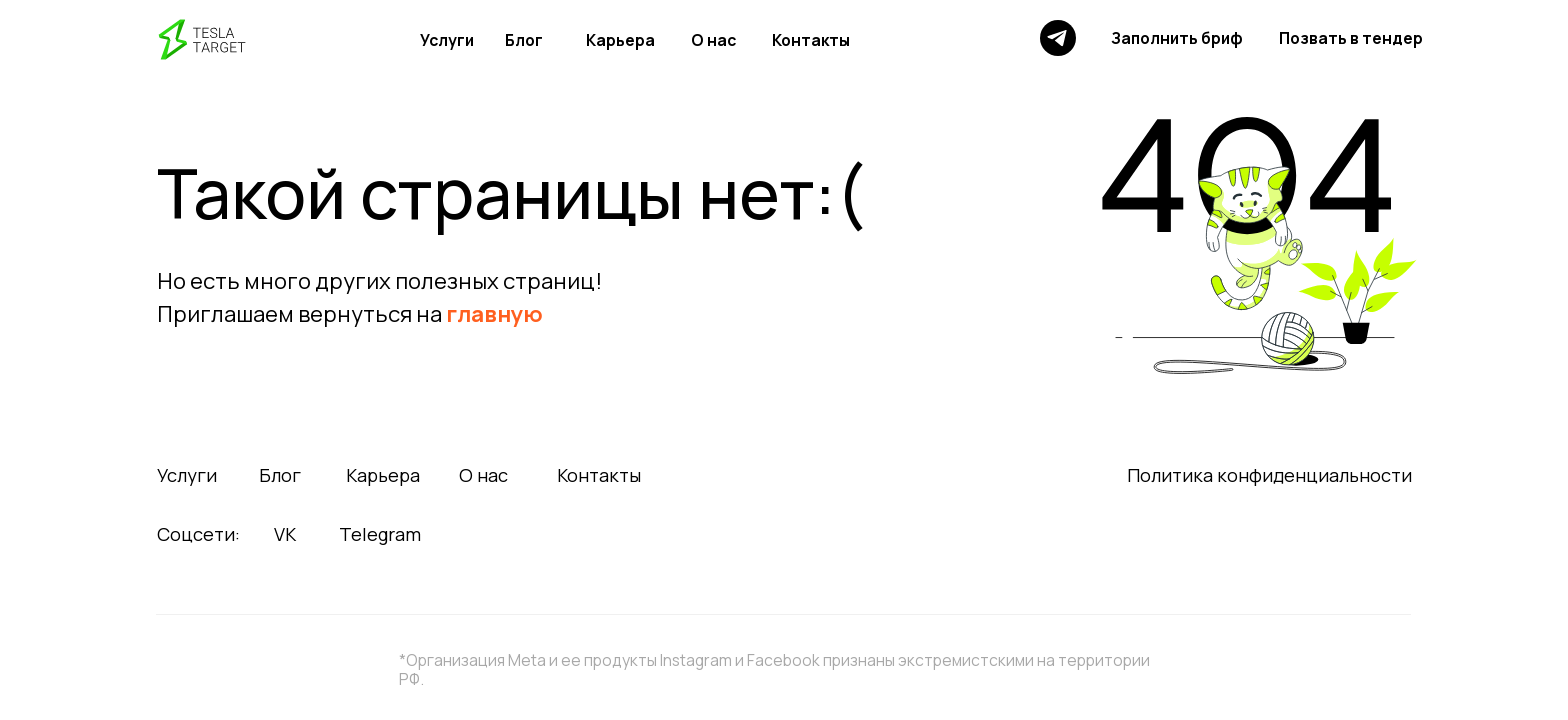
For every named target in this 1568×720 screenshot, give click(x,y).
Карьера (620, 40)
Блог (524, 40)
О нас (713, 40)
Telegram (380, 534)
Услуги (447, 40)
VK (285, 534)
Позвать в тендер (1351, 38)
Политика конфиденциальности (1269, 475)
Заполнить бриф (1177, 38)
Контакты (811, 40)
